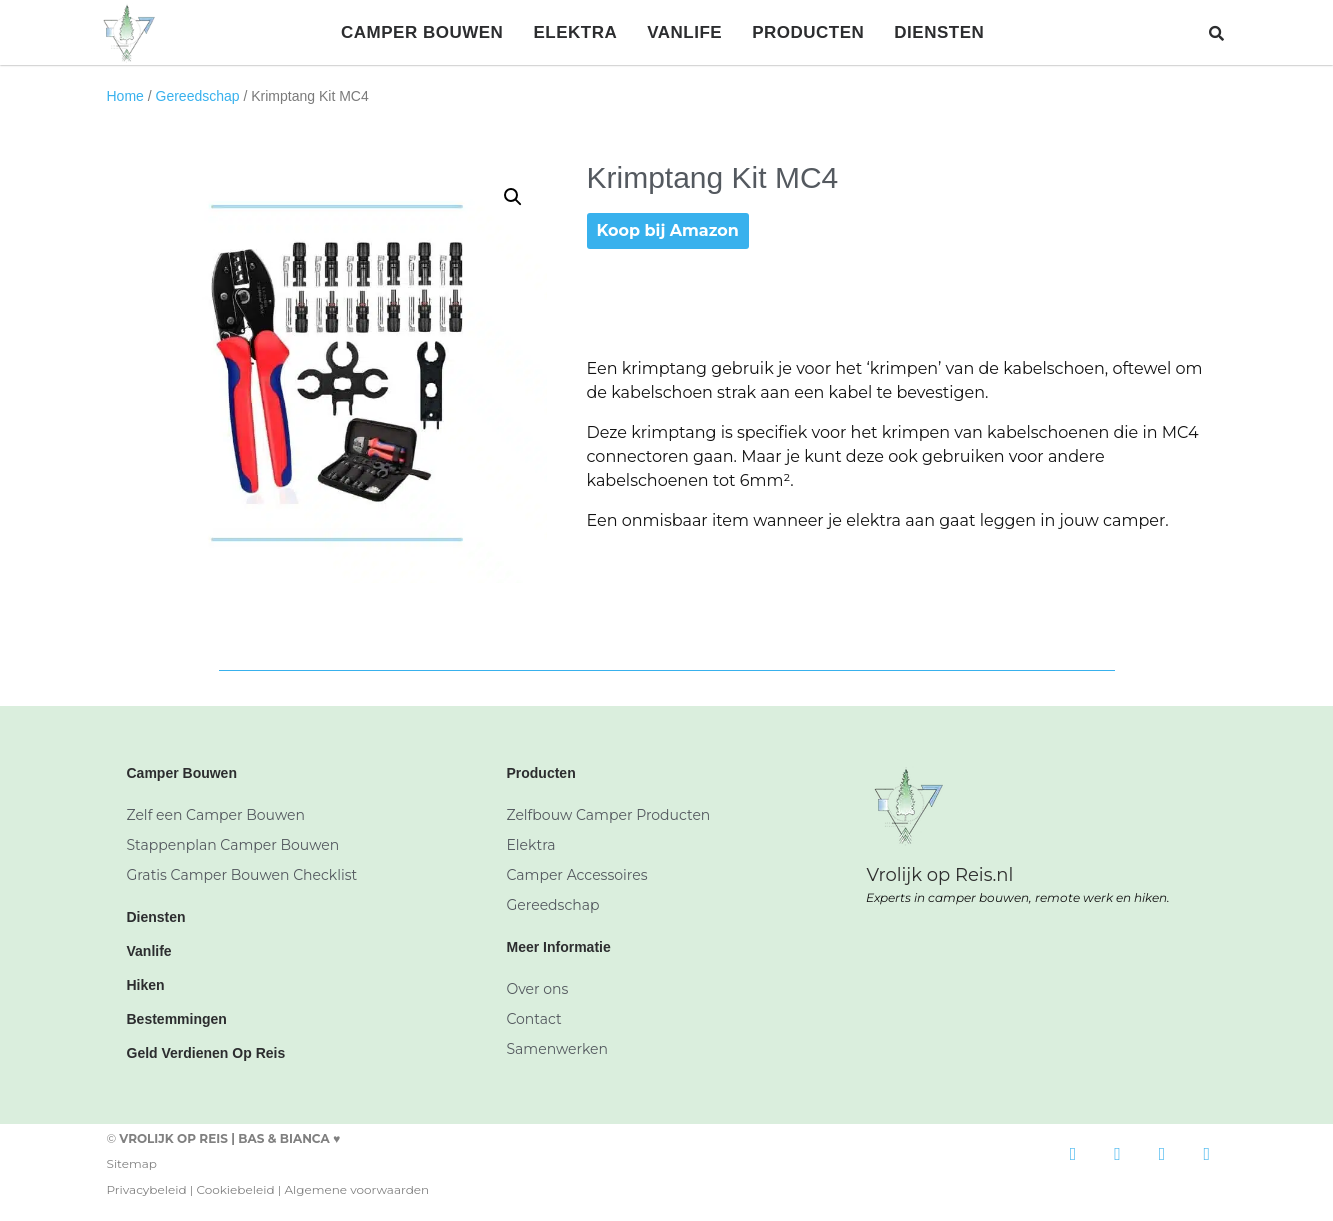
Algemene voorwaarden (356, 1189)
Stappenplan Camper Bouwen (233, 845)
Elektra (575, 32)
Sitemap (132, 1163)
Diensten (939, 32)
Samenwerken (557, 1049)
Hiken (146, 985)
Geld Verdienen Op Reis (206, 1053)
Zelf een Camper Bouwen (216, 815)
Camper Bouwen (422, 32)
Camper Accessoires (576, 875)
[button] (1216, 32)
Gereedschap (198, 96)
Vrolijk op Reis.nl (939, 875)
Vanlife (684, 32)
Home (125, 96)
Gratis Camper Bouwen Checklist (242, 875)
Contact (533, 1019)
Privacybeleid (147, 1189)
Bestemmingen (177, 1019)
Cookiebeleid (235, 1189)
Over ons (537, 989)
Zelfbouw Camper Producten (608, 815)
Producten (808, 32)
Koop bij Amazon (668, 230)
